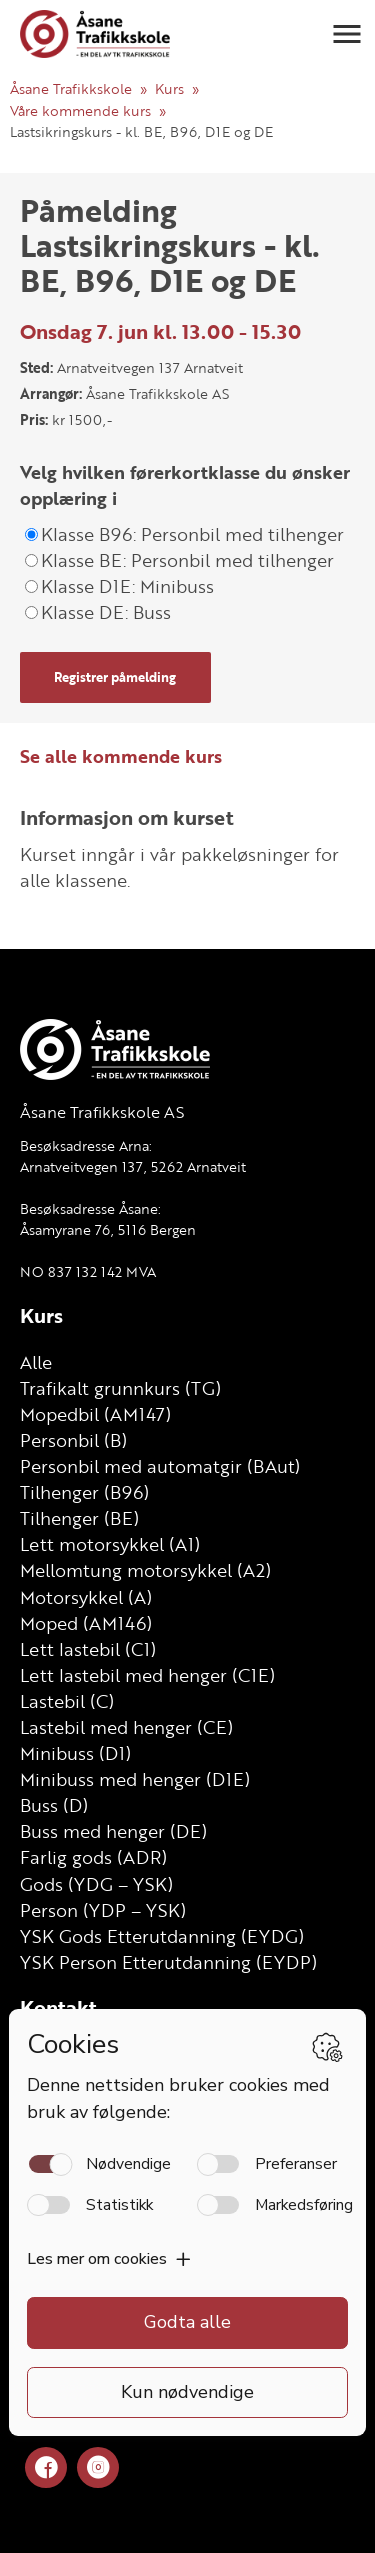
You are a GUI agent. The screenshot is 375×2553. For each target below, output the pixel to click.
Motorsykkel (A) (86, 1597)
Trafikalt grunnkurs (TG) (120, 1388)
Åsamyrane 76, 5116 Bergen (108, 1229)
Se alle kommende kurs (121, 756)
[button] (347, 34)
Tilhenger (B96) (84, 1492)
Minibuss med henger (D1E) (135, 1779)
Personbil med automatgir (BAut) (160, 1466)
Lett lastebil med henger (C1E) (147, 1675)
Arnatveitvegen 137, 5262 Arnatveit (133, 1166)
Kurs (169, 88)
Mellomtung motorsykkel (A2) (145, 1570)
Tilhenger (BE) (79, 1518)
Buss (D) (54, 1805)
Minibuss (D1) (75, 1753)
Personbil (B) (73, 1440)
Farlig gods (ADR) (93, 1857)
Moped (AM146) (86, 1623)
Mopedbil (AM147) (95, 1414)
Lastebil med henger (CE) (126, 1727)
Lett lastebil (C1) (88, 1649)
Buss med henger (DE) (113, 1831)
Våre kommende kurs (80, 110)
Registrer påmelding (115, 677)
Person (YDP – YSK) (103, 1910)
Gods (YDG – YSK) (96, 1884)
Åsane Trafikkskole (71, 88)
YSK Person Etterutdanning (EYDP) (168, 1962)
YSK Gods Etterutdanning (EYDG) (162, 1936)
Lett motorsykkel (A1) (110, 1544)
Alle (36, 1362)
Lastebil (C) (67, 1701)
